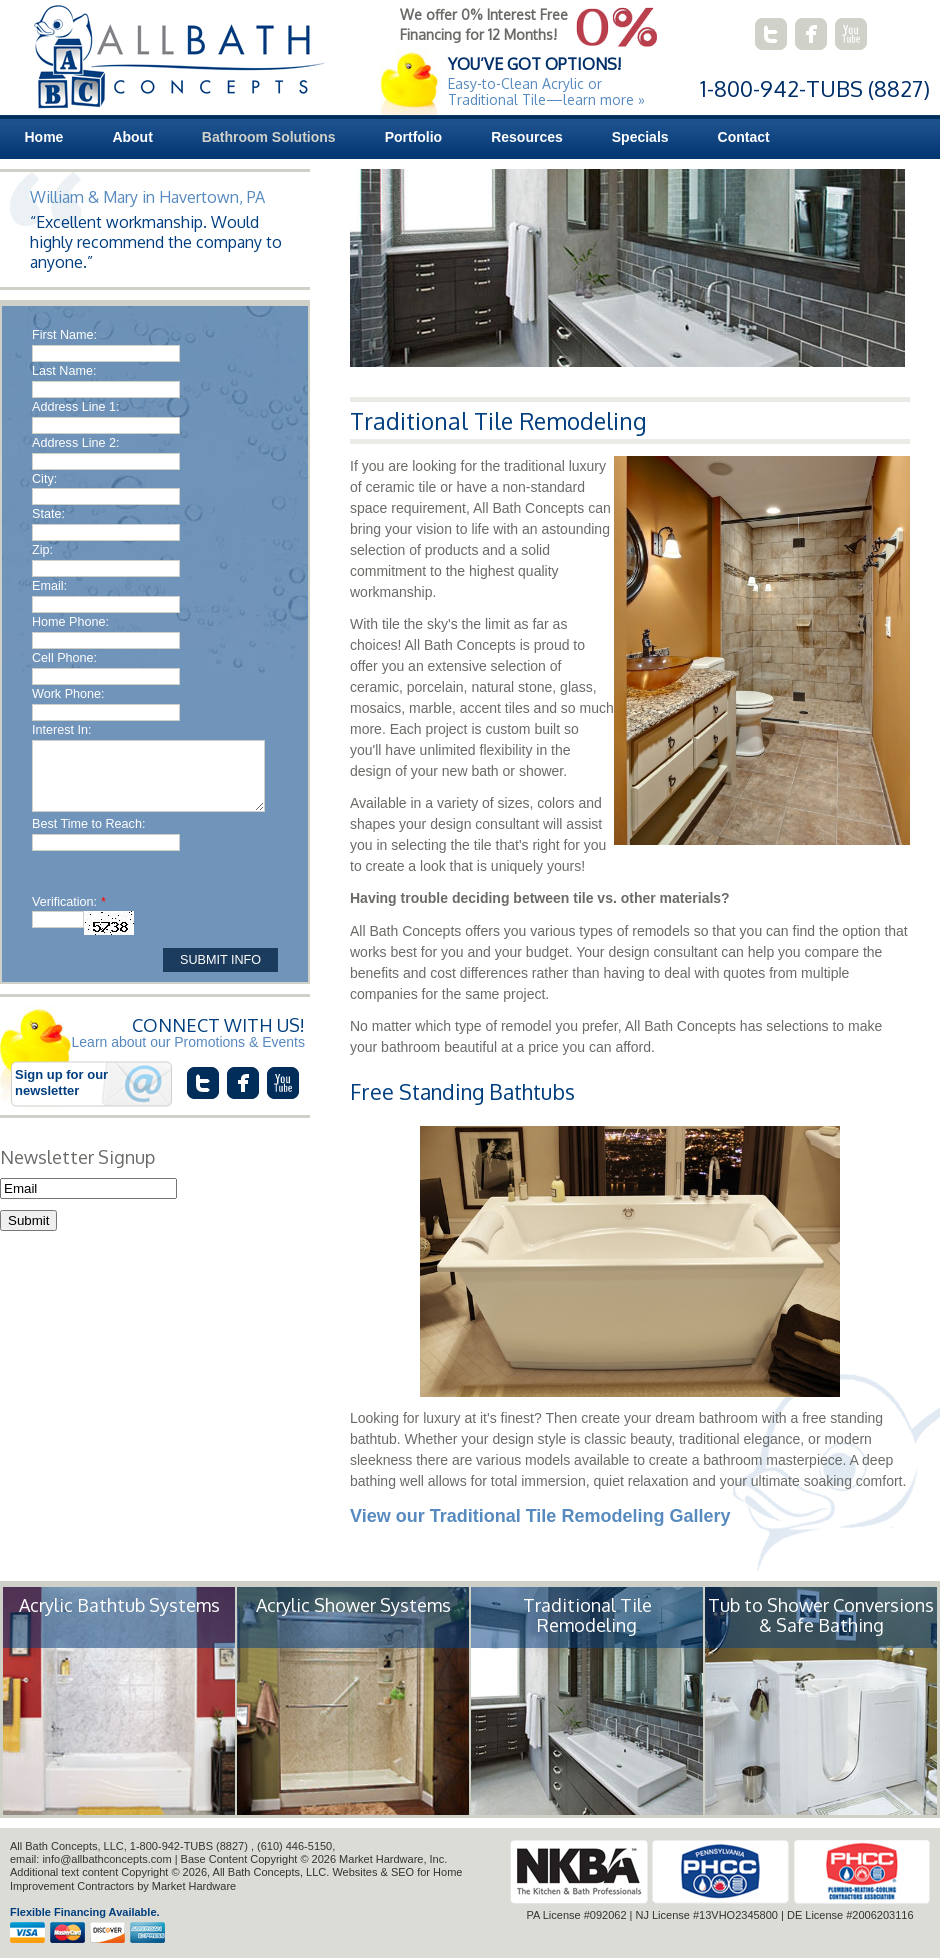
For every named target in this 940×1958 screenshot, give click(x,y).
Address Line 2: (76, 443)
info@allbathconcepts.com (106, 1859)
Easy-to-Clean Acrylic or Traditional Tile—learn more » (546, 91)
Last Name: (64, 371)
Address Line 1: (76, 407)
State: (48, 514)
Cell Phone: (64, 658)
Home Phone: (70, 622)
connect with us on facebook (811, 34)
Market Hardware (194, 1886)
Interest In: (62, 730)
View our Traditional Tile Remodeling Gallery (540, 1516)
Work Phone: (68, 694)
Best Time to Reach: (88, 824)
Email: (49, 586)
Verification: (69, 902)
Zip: (42, 550)
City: (44, 479)
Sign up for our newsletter (61, 1082)
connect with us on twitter (771, 34)
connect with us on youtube (851, 34)
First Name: (64, 335)
